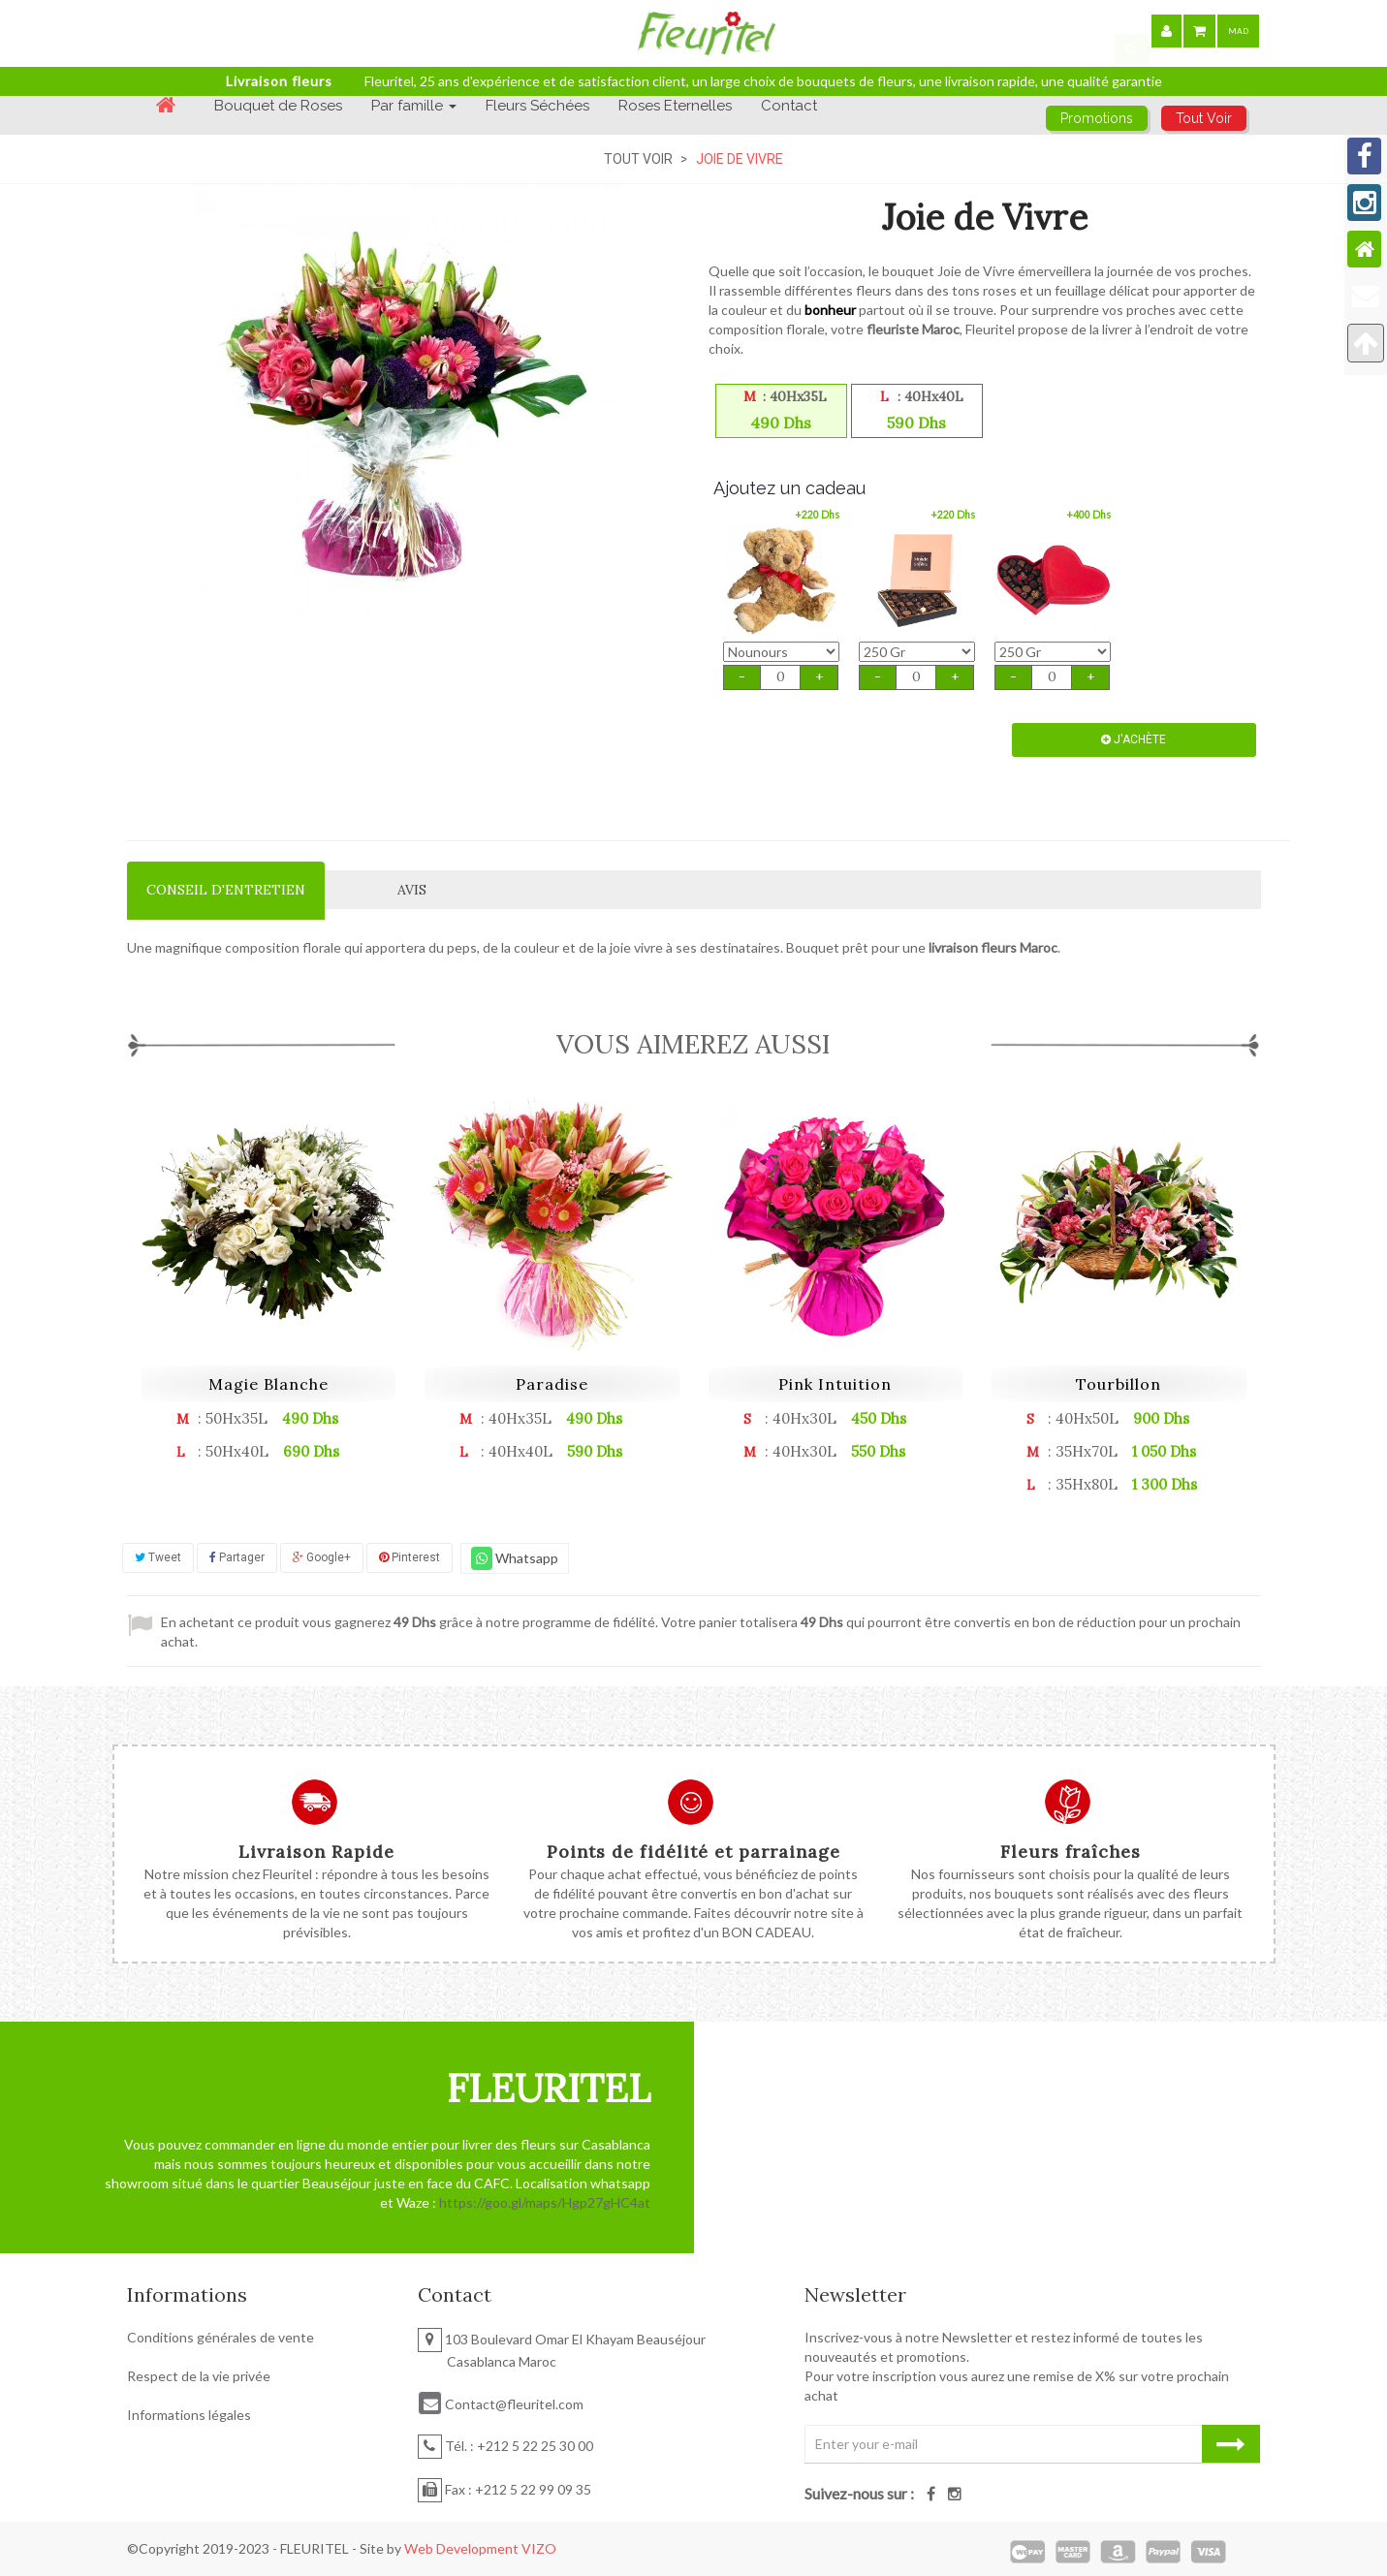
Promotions (1096, 118)
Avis (411, 889)
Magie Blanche (268, 1384)
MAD (1238, 31)
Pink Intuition (835, 1384)
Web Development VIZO (480, 2548)
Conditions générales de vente (220, 2337)
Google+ (322, 1557)
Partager (237, 1557)
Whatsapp (514, 1558)
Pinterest (409, 1557)
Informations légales (189, 2414)
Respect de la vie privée (198, 2376)
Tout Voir (638, 159)
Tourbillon (1118, 1384)
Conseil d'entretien (225, 889)
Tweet (158, 1557)
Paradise (552, 1384)
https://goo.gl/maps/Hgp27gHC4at (544, 2202)
